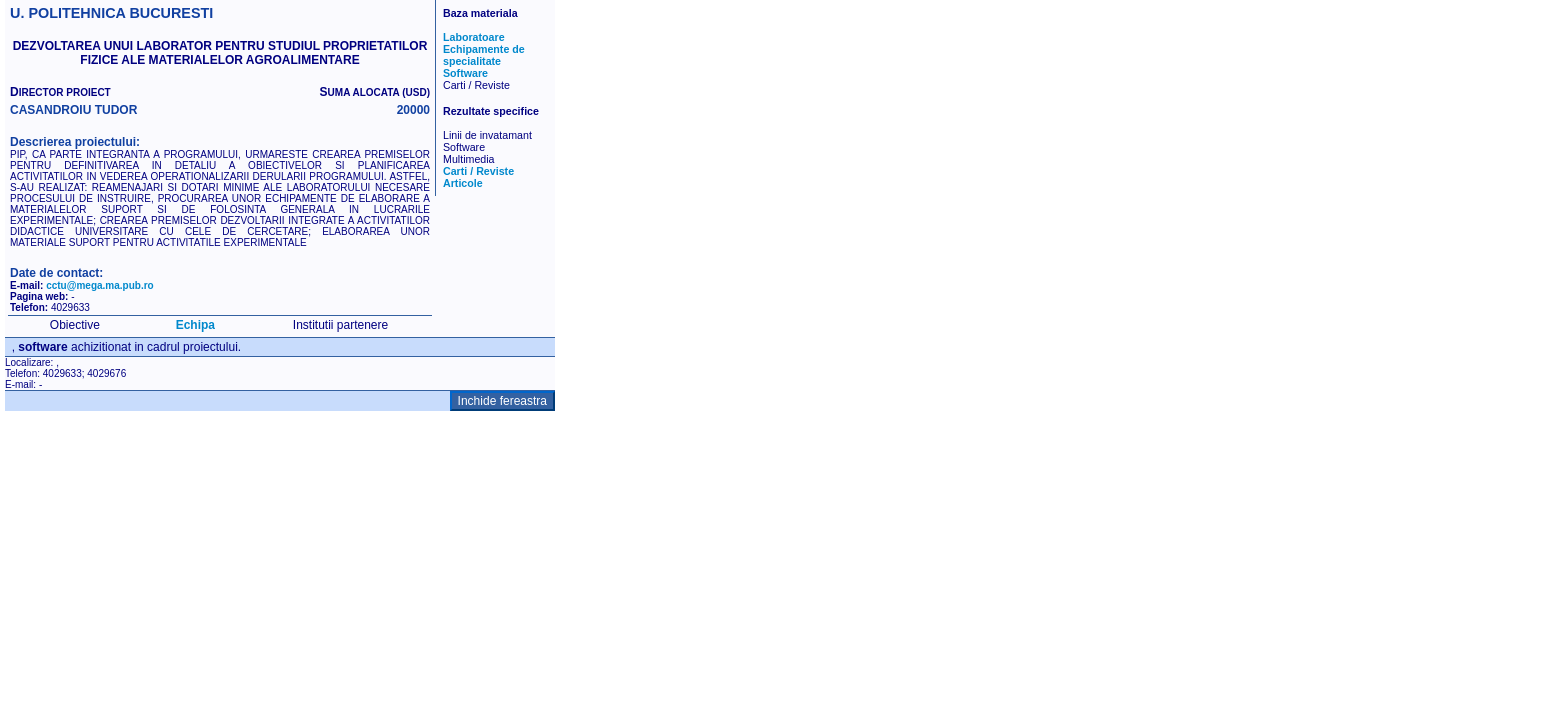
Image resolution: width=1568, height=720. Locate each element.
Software (465, 73)
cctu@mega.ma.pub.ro (100, 285)
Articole (463, 183)
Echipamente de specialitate (484, 55)
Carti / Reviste (478, 171)
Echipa (195, 325)
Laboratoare (474, 37)
